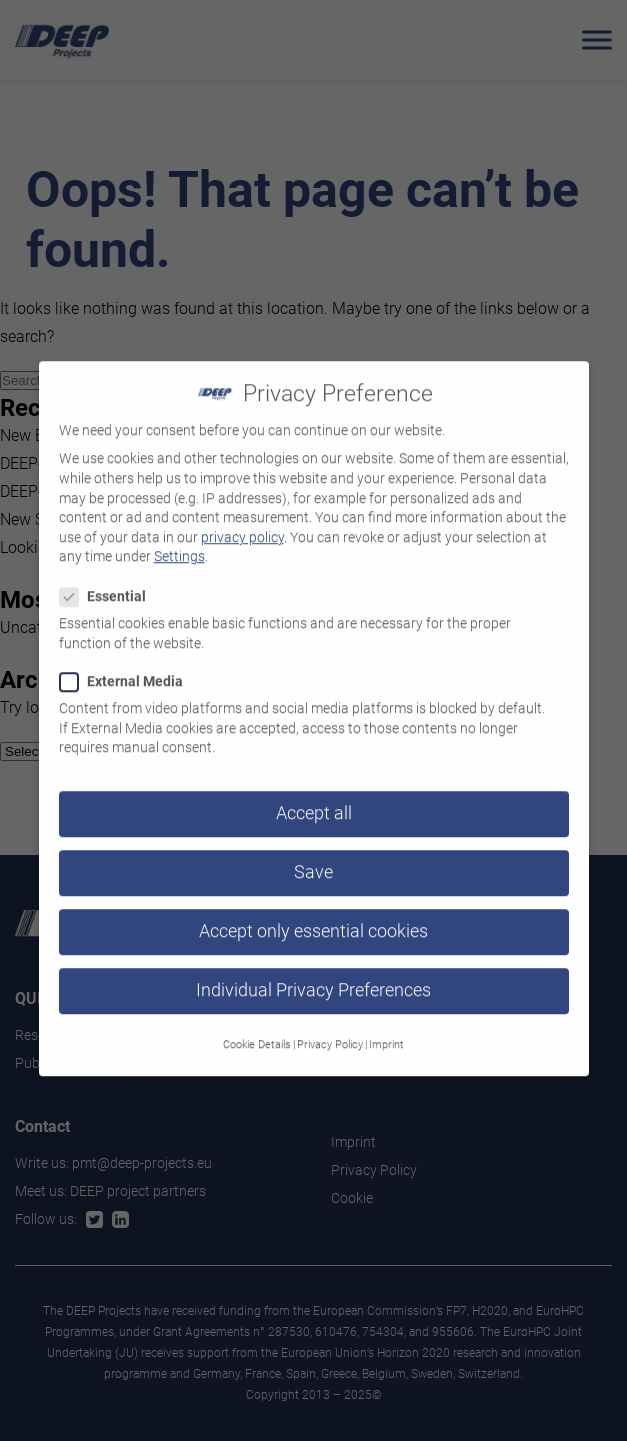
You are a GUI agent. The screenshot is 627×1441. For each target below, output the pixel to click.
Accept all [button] (314, 801)
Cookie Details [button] (257, 1031)
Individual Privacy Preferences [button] (313, 978)
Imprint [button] (386, 1031)
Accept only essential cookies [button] (313, 919)
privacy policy (242, 524)
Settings (179, 544)
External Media (127, 668)
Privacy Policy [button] (330, 1031)
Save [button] (313, 860)
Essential (109, 583)
